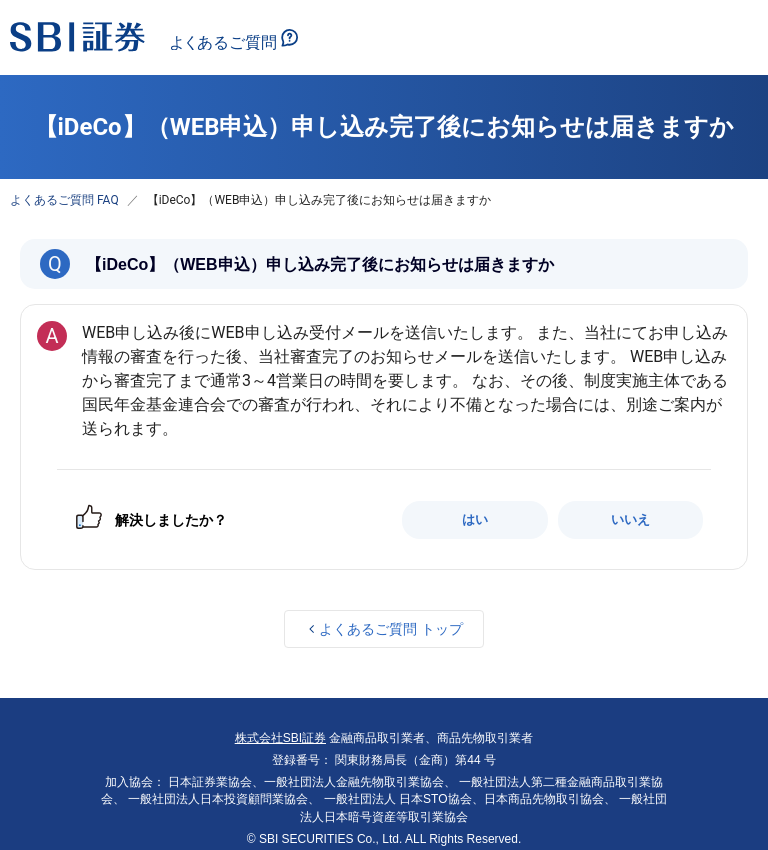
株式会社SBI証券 (280, 738)
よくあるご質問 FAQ (64, 200)
